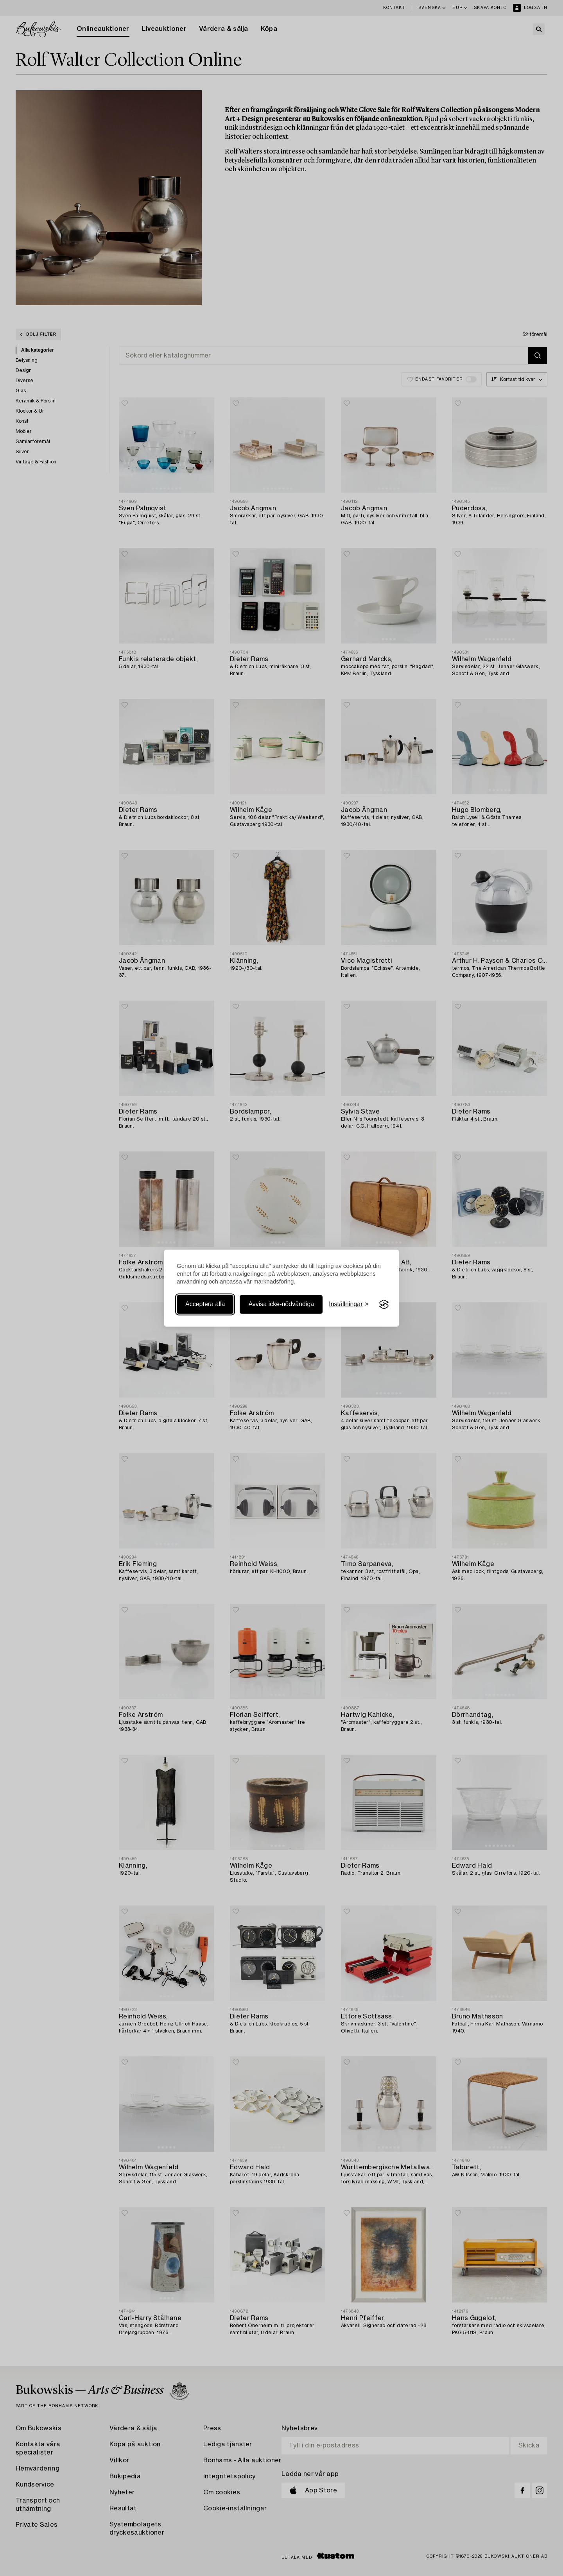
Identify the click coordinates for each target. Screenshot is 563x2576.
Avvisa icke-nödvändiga (281, 1304)
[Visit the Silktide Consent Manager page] (384, 1304)
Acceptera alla (205, 1304)
